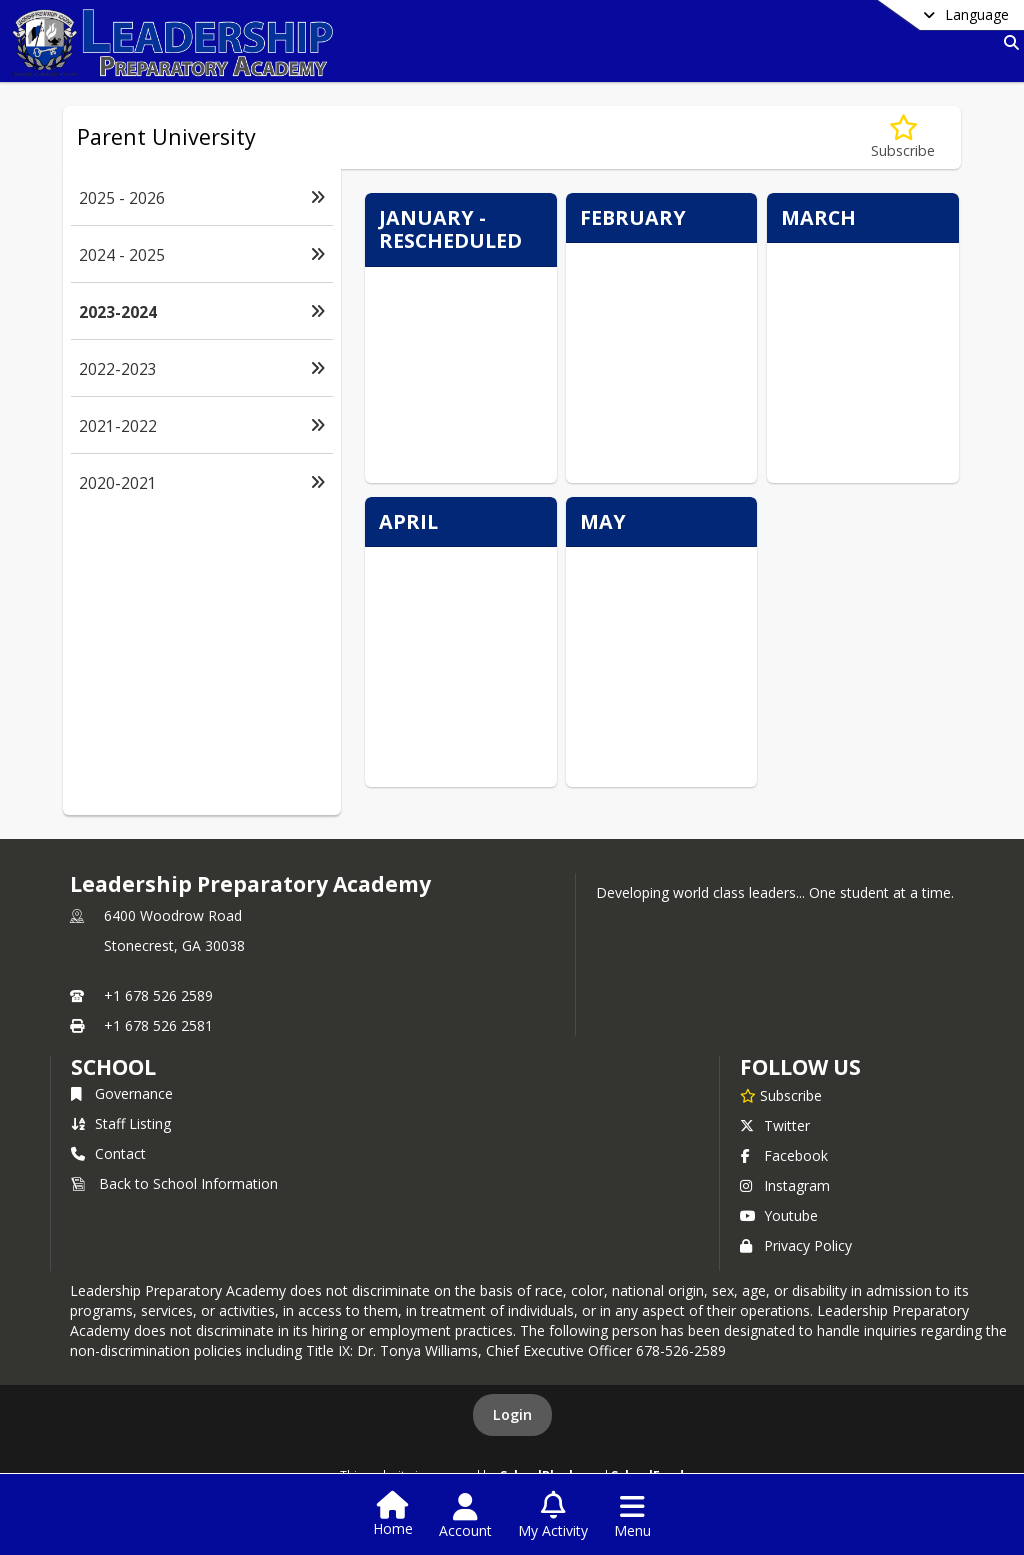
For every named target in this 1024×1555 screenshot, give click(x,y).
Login (512, 1414)
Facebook (784, 1155)
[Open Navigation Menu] (632, 1516)
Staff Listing (121, 1123)
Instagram (785, 1185)
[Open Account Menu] (465, 1516)
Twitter (775, 1125)
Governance (122, 1093)
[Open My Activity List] (553, 1516)
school (113, 1067)
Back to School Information (174, 1183)
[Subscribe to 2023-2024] (903, 137)
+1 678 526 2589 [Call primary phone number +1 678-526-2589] (158, 995)
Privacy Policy (796, 1245)
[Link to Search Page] (1007, 42)
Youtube (779, 1215)
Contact (108, 1153)
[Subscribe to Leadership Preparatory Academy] (781, 1095)
